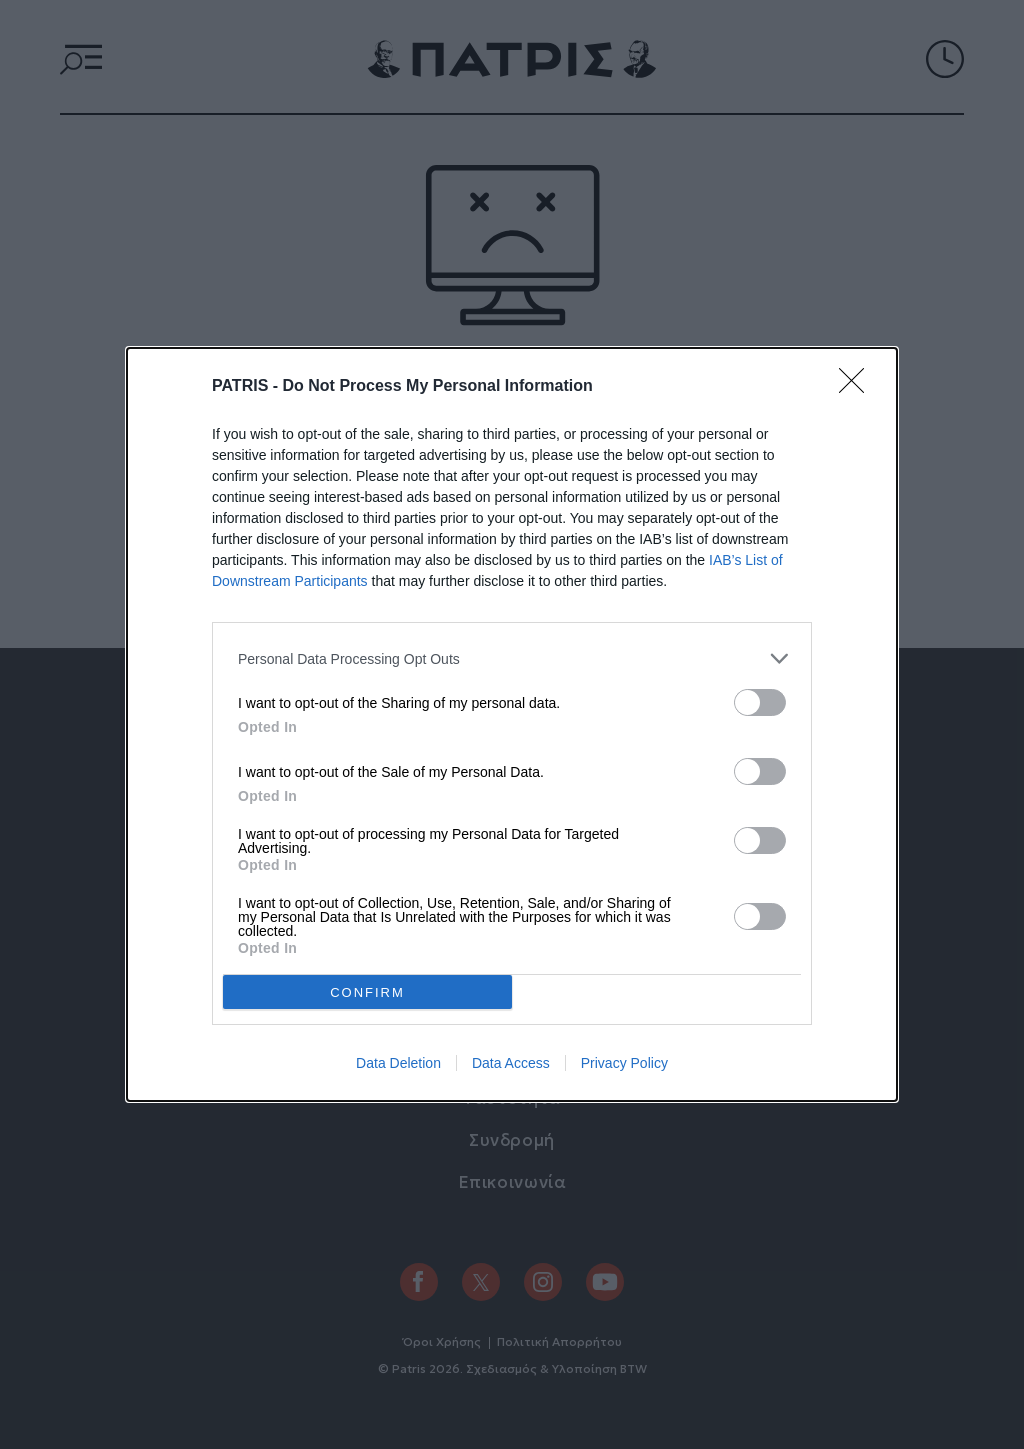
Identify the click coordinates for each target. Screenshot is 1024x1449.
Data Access (511, 1063)
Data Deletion (398, 1063)
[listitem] (512, 658)
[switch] (760, 702)
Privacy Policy (624, 1063)
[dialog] (512, 724)
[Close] (858, 387)
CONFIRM (367, 992)
